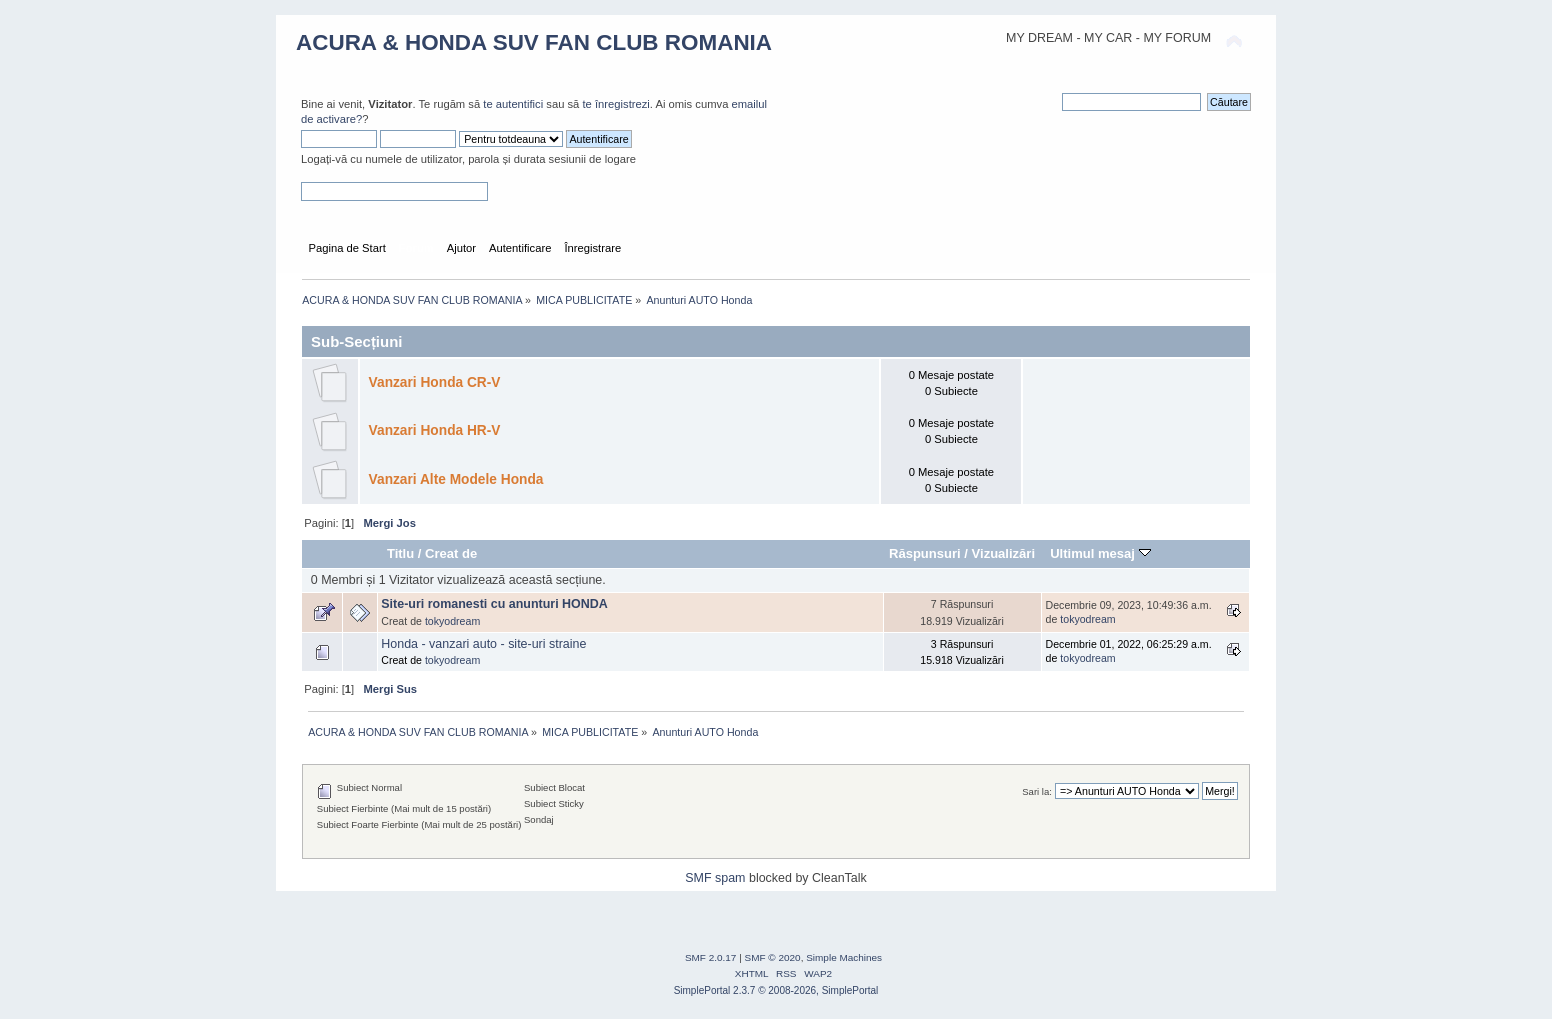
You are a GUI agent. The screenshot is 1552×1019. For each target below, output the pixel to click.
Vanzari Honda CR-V (435, 382)
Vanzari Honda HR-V (435, 430)
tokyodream (452, 621)
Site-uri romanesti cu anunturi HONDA (494, 604)
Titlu (400, 553)
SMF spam (715, 878)
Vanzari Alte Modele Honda (456, 479)
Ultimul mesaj (1100, 553)
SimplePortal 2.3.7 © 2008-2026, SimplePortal (776, 990)
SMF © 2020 (773, 957)
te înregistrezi (615, 104)
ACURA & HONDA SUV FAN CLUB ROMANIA (534, 42)
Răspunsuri (925, 553)
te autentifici (513, 104)
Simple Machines (844, 957)
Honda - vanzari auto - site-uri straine (483, 644)
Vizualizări (1004, 553)
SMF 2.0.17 (711, 957)
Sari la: (1037, 791)
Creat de (451, 553)
